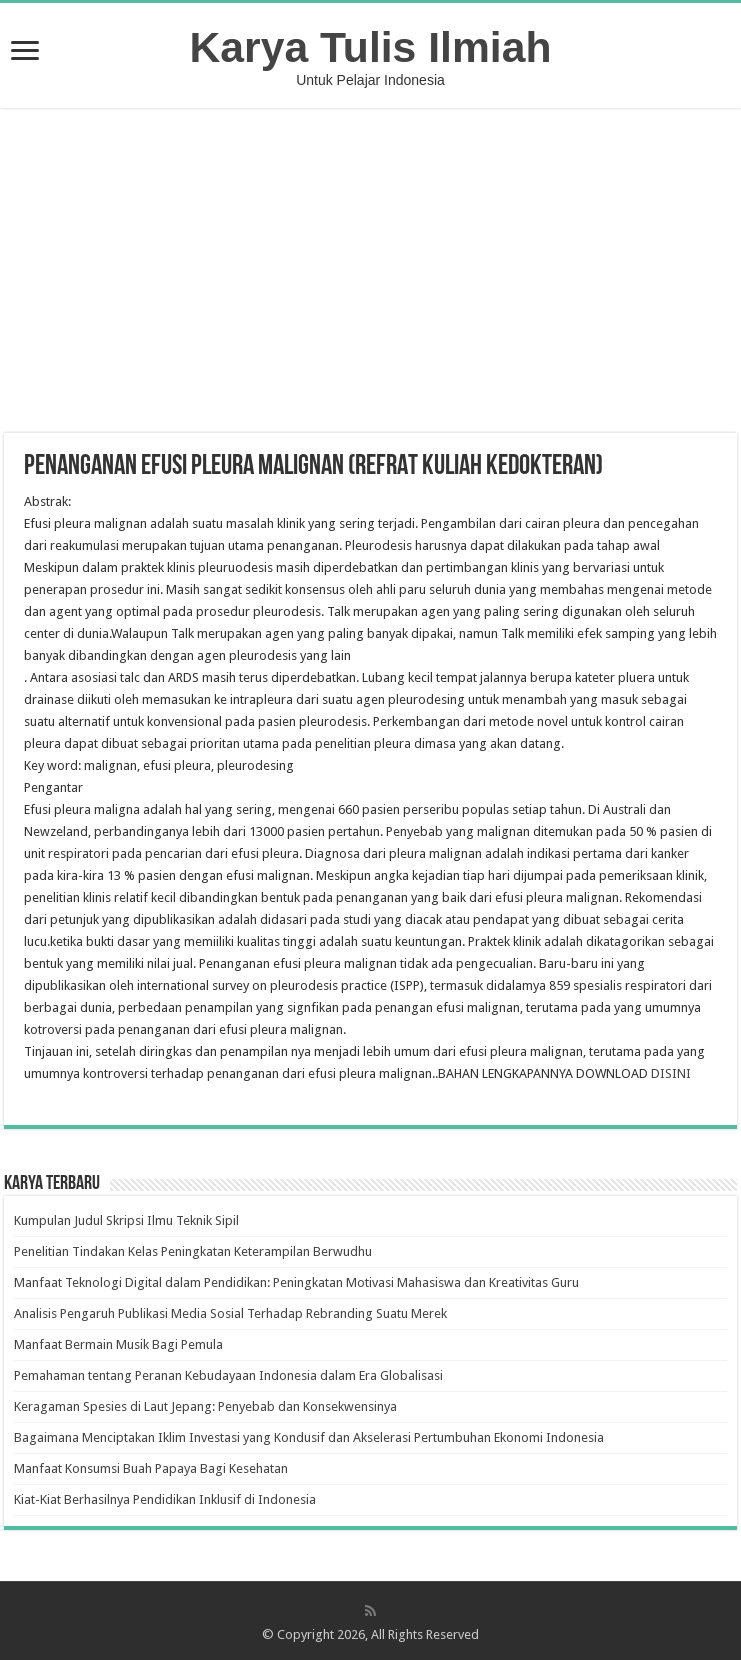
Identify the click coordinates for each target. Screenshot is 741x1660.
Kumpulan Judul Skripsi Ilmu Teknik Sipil (126, 1220)
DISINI (671, 1073)
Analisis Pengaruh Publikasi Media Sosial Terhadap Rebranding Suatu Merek (230, 1313)
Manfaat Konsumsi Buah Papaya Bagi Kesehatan (151, 1468)
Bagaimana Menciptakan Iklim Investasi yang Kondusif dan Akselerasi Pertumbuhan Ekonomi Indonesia (309, 1437)
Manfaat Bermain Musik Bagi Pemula (118, 1344)
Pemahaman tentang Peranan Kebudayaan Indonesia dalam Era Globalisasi (228, 1375)
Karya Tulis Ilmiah (371, 47)
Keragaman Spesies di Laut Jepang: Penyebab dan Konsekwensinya (205, 1406)
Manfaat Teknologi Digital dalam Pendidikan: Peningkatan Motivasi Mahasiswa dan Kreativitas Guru (296, 1282)
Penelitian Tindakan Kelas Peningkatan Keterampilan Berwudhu (193, 1251)
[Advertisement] (371, 273)
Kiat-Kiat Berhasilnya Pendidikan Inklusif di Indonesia (165, 1499)
